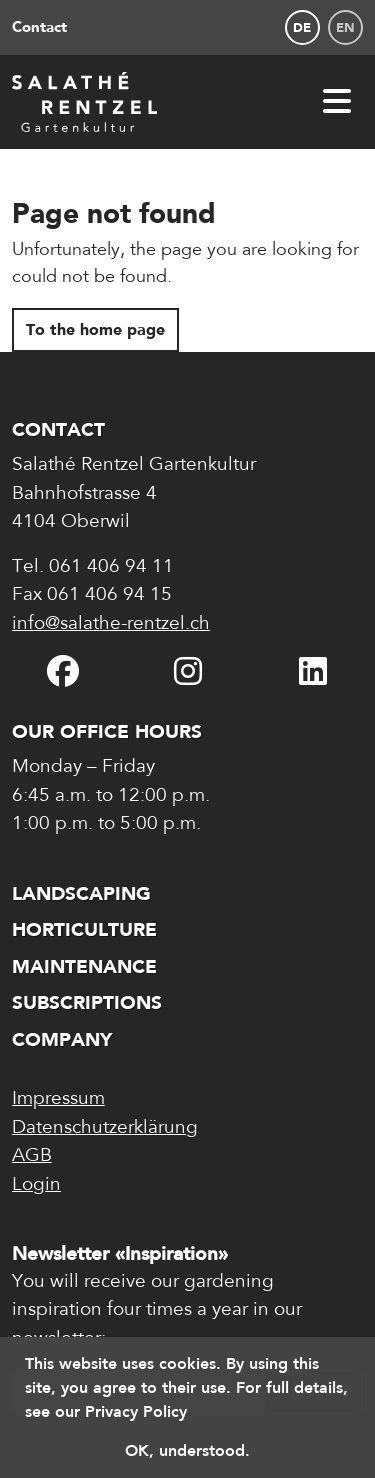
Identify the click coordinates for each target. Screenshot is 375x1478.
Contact (39, 27)
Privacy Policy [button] (136, 1411)
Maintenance (84, 966)
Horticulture (84, 929)
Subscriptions (87, 1002)
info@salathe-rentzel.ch (111, 624)
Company (62, 1039)
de (302, 27)
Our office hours (107, 731)
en (345, 27)
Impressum (58, 1099)
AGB (32, 1156)
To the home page (95, 329)
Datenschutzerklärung (105, 1128)
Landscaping (81, 893)
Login (36, 1185)
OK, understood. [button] (187, 1450)
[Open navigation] (337, 101)
